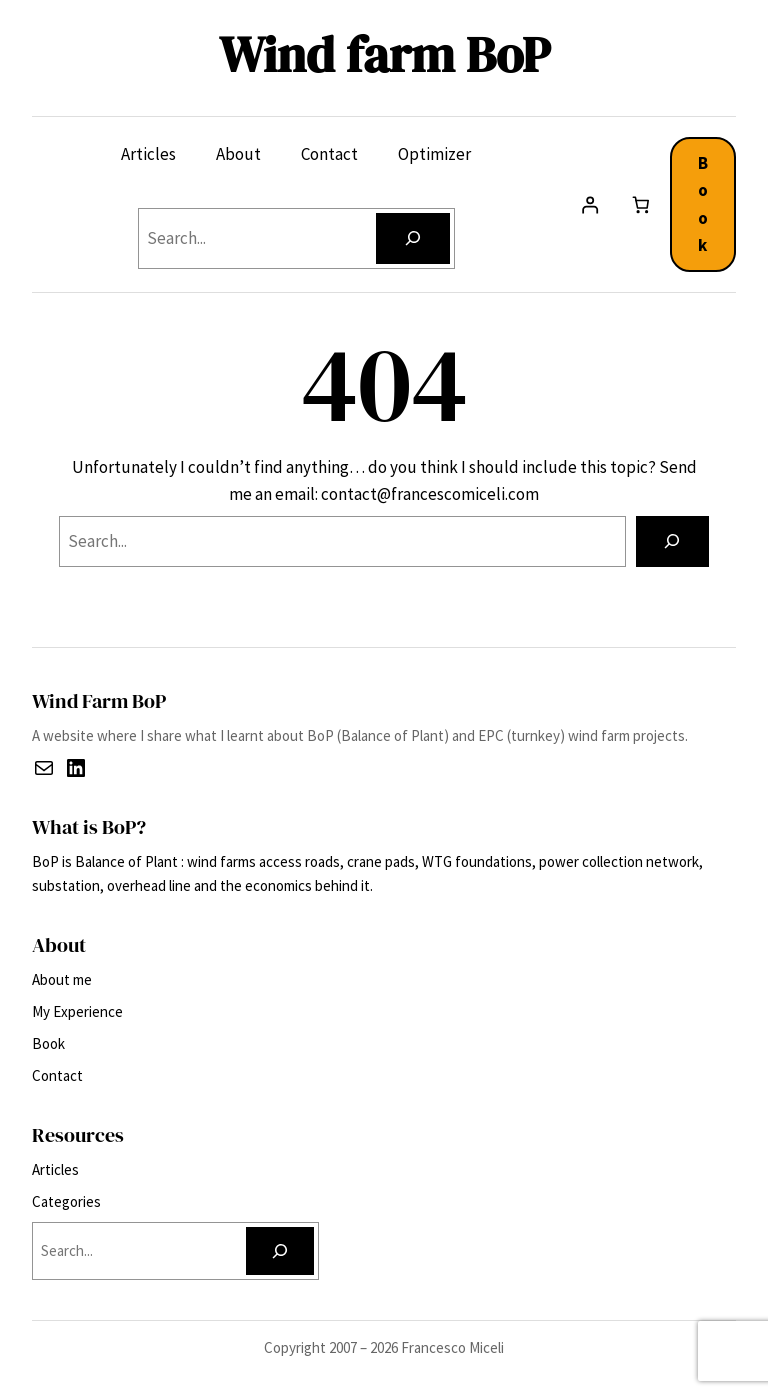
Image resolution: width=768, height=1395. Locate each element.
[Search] (412, 238)
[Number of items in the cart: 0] (640, 204)
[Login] (590, 204)
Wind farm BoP (384, 54)
